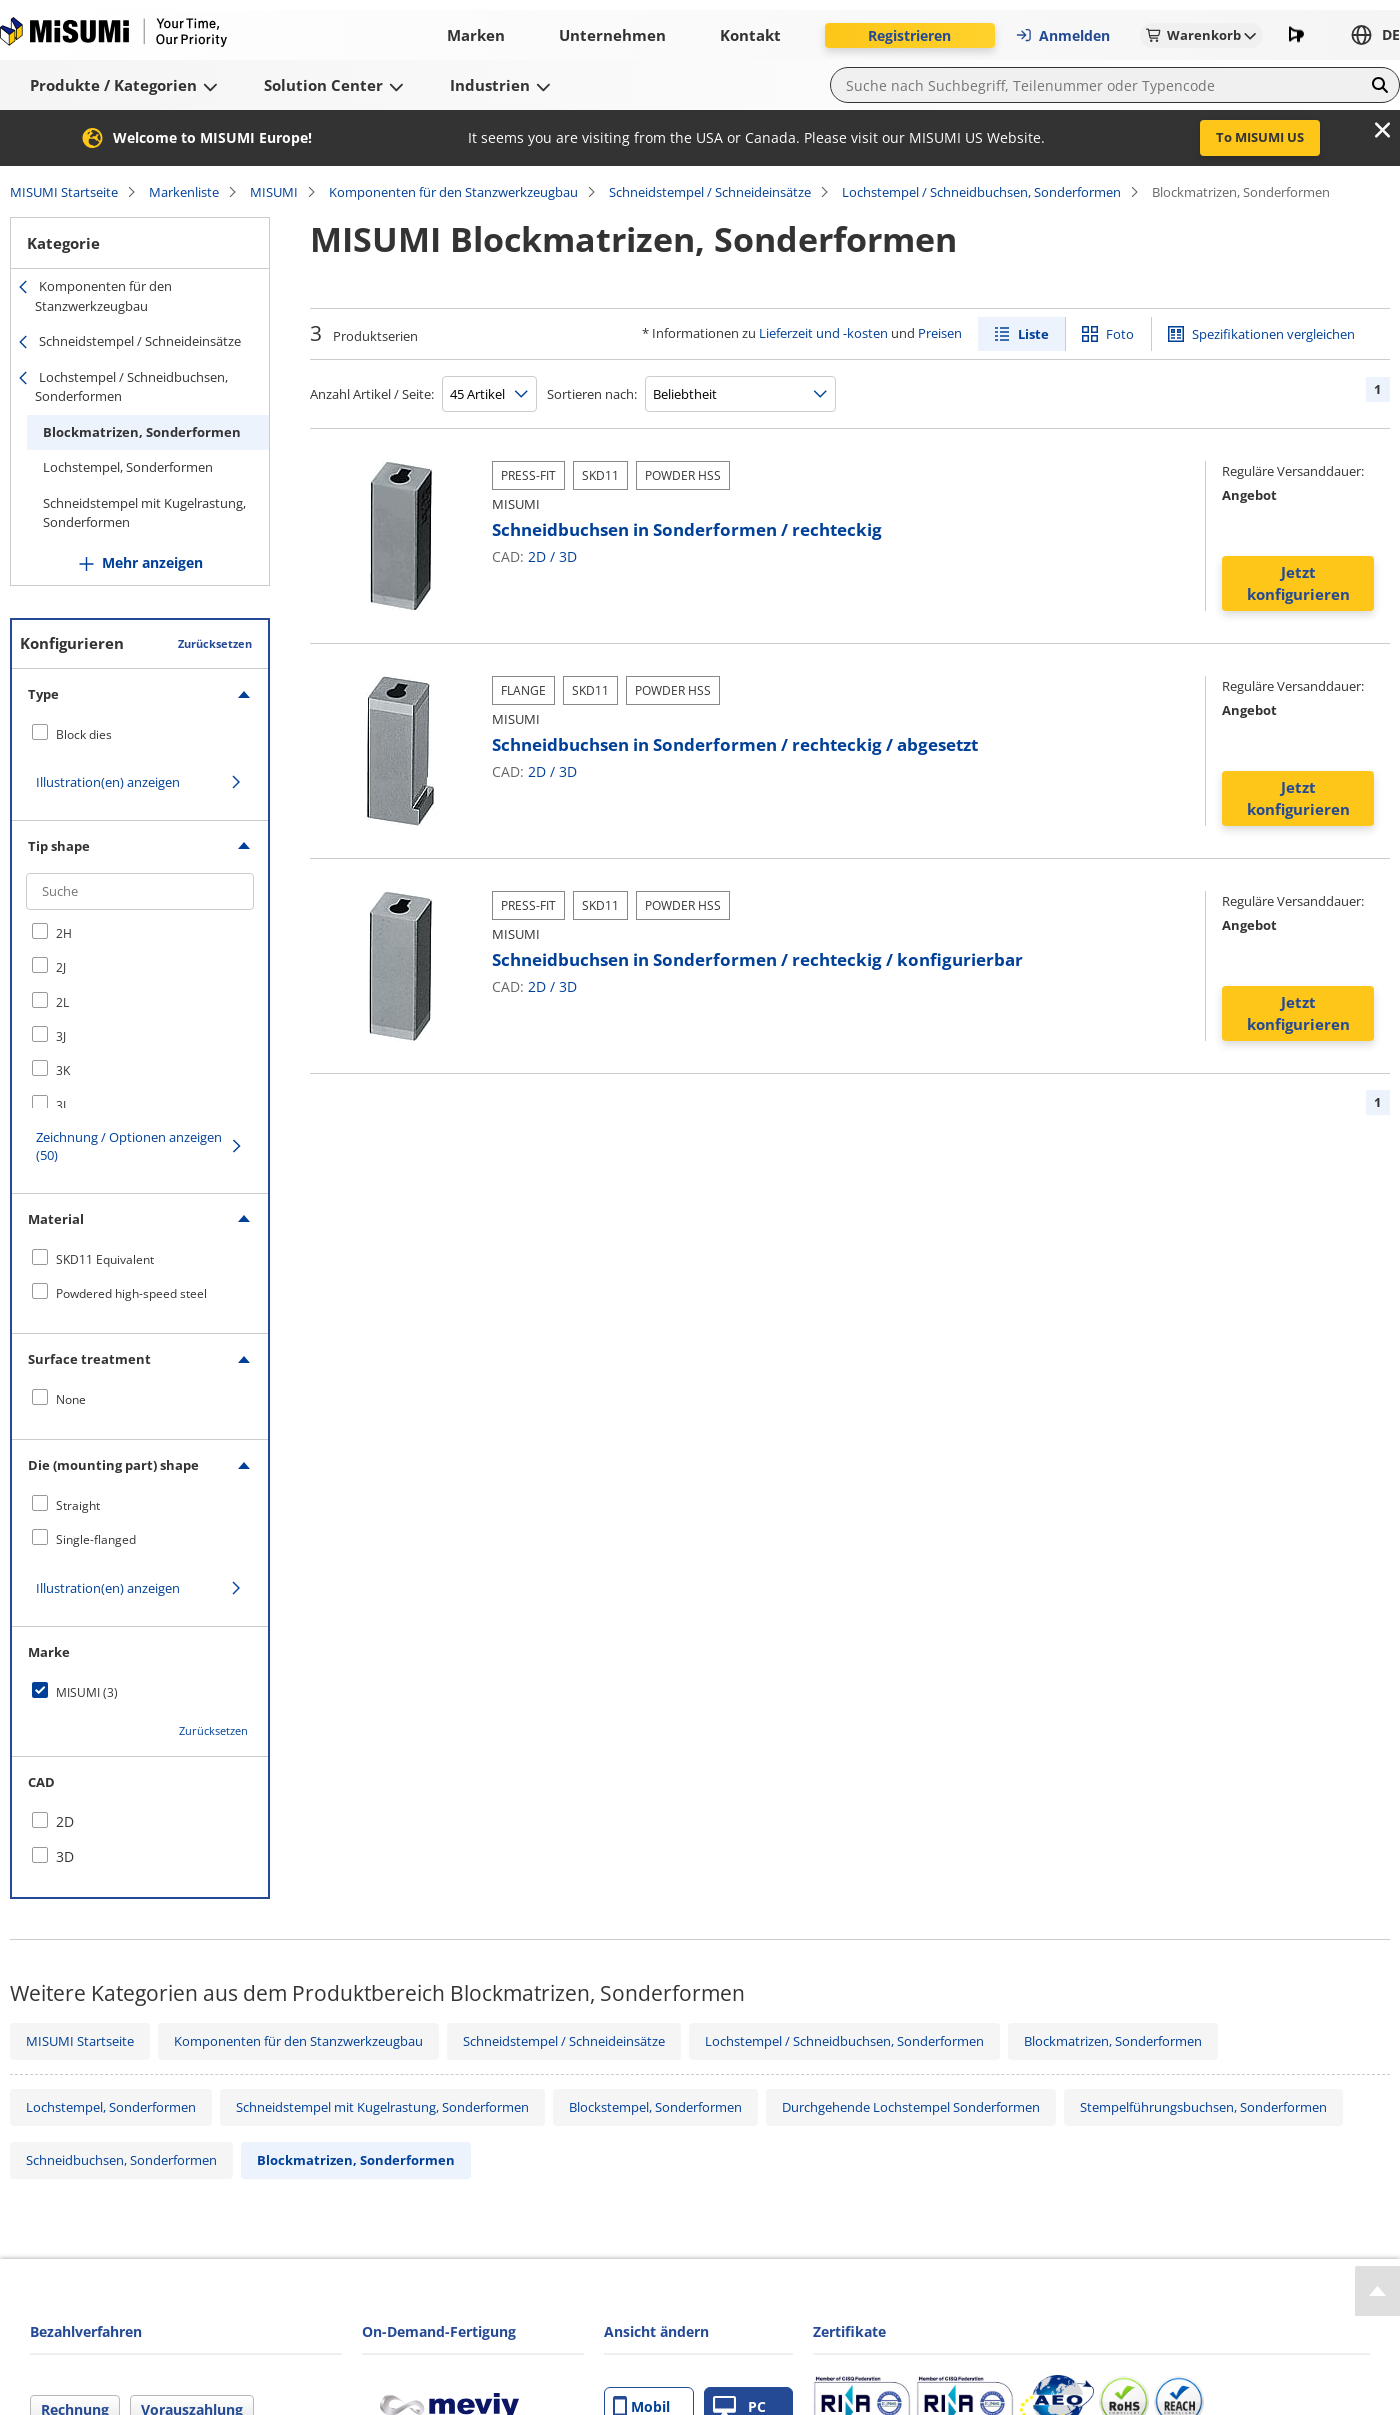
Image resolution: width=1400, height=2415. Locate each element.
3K (63, 1070)
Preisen (940, 333)
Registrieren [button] (909, 35)
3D (568, 556)
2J (61, 967)
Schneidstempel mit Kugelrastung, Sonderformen (144, 513)
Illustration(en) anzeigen (108, 782)
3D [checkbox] (65, 1856)
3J (61, 1036)
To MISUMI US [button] (1260, 137)
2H (64, 933)
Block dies (84, 734)
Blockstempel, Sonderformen (655, 2107)
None (71, 1399)
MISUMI (274, 192)
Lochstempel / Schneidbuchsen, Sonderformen (981, 192)
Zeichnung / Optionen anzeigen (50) (129, 1146)
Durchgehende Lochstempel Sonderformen (911, 2107)
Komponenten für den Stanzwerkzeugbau (453, 192)
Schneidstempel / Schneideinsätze (710, 192)
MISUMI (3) (87, 1692)
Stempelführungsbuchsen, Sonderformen (1203, 2107)
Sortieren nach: (592, 394)
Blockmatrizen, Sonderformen (142, 432)
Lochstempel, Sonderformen (128, 467)
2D (537, 556)
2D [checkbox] (65, 1821)
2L (62, 1002)
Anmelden (1062, 35)
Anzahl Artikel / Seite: (372, 394)
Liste (1033, 334)
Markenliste (184, 192)
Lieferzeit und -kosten (823, 333)
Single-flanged (96, 1539)
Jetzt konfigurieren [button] (1298, 583)
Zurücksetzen (215, 643)
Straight (78, 1505)
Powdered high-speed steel (131, 1293)
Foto (1120, 334)
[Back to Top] (1377, 2291)
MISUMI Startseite (64, 192)
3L (62, 1105)
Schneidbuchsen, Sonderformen (121, 2160)
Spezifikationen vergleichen (1273, 334)
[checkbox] (140, 734)
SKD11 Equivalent (105, 1259)
